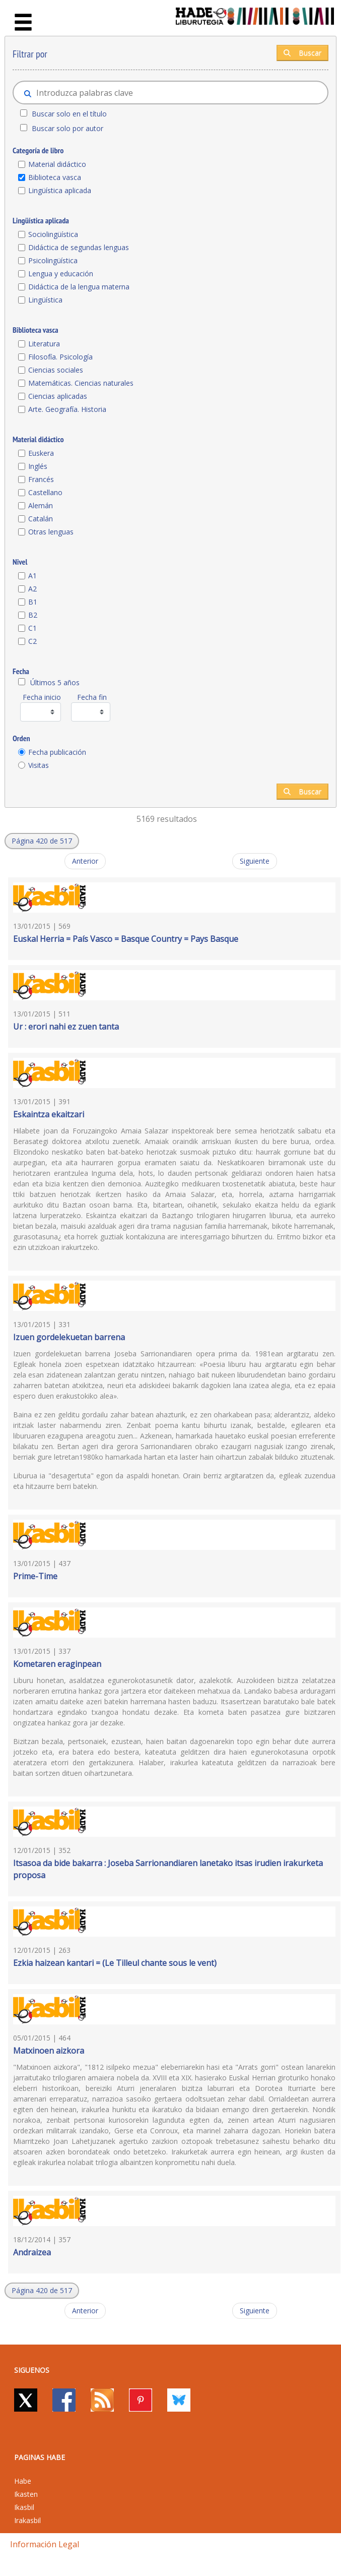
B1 (32, 602)
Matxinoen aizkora (48, 2050)
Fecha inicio (42, 697)
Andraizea (32, 2252)
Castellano (45, 492)
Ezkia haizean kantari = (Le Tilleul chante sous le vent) (115, 1962)
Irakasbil (27, 2520)
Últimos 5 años (55, 682)
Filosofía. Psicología (60, 357)
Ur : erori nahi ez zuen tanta (66, 1026)
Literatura (44, 343)
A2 (32, 588)
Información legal (44, 2544)
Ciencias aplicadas (57, 396)
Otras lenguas (51, 531)
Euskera (41, 453)
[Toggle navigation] (23, 22)
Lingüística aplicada (59, 190)
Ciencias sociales (55, 370)
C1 (32, 628)
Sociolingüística (53, 234)
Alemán (40, 505)
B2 (32, 615)
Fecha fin (92, 697)
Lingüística (45, 300)
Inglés (37, 466)
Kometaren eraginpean (57, 1663)
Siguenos (31, 2370)
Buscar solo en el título (69, 113)
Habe (22, 2481)
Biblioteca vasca (54, 177)
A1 (32, 575)
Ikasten (26, 2494)
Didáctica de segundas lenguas (78, 247)
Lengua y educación (60, 273)
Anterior (85, 861)
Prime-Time (35, 1576)
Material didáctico (57, 164)
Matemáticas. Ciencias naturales (80, 383)
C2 (32, 641)
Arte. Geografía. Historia (67, 409)
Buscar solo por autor (67, 128)
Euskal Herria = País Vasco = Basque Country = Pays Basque (125, 938)
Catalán (40, 518)
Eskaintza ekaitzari (48, 1114)
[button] (42, 841)
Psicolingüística (53, 260)
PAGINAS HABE (39, 2457)
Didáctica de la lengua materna (78, 286)
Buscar (302, 52)
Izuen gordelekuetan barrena (69, 1337)
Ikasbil (24, 2507)
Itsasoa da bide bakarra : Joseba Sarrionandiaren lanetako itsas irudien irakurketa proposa (168, 1869)
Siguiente (254, 861)
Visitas (38, 765)
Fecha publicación (57, 752)
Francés (41, 479)
